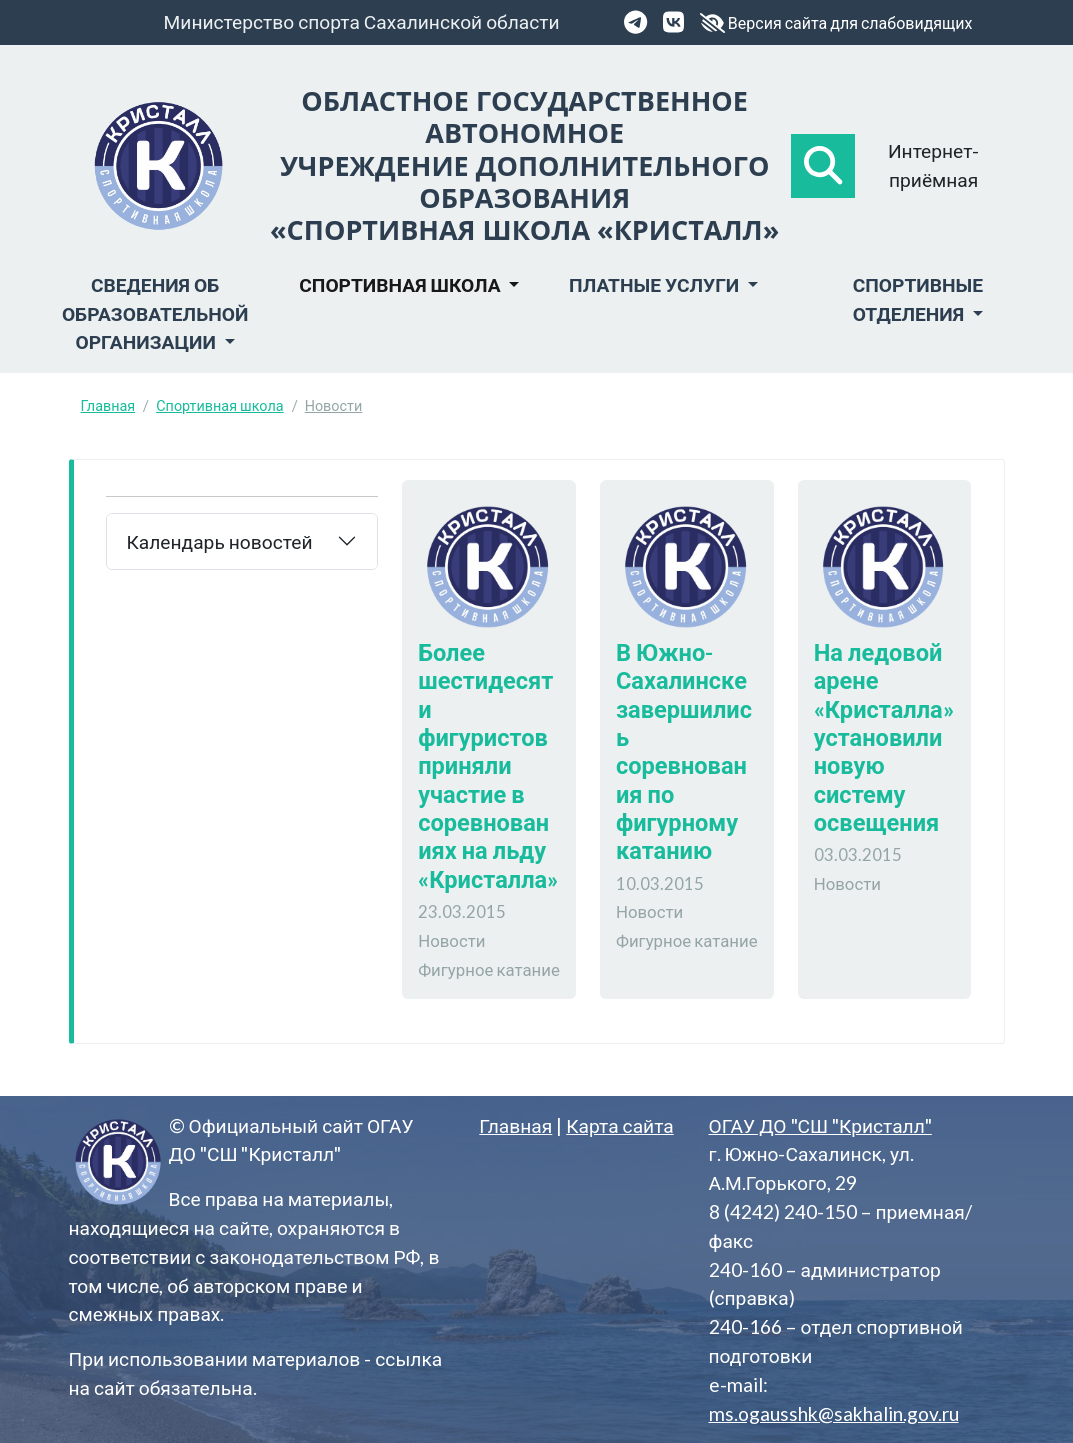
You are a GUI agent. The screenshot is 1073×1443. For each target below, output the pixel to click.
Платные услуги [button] (656, 284)
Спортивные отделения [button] (918, 299)
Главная (108, 405)
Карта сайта (619, 1125)
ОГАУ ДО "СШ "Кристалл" (820, 1125)
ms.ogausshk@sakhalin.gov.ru (834, 1413)
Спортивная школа (219, 405)
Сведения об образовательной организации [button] (155, 313)
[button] (823, 166)
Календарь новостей (220, 541)
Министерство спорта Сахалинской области (362, 21)
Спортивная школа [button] (401, 284)
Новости (334, 405)
